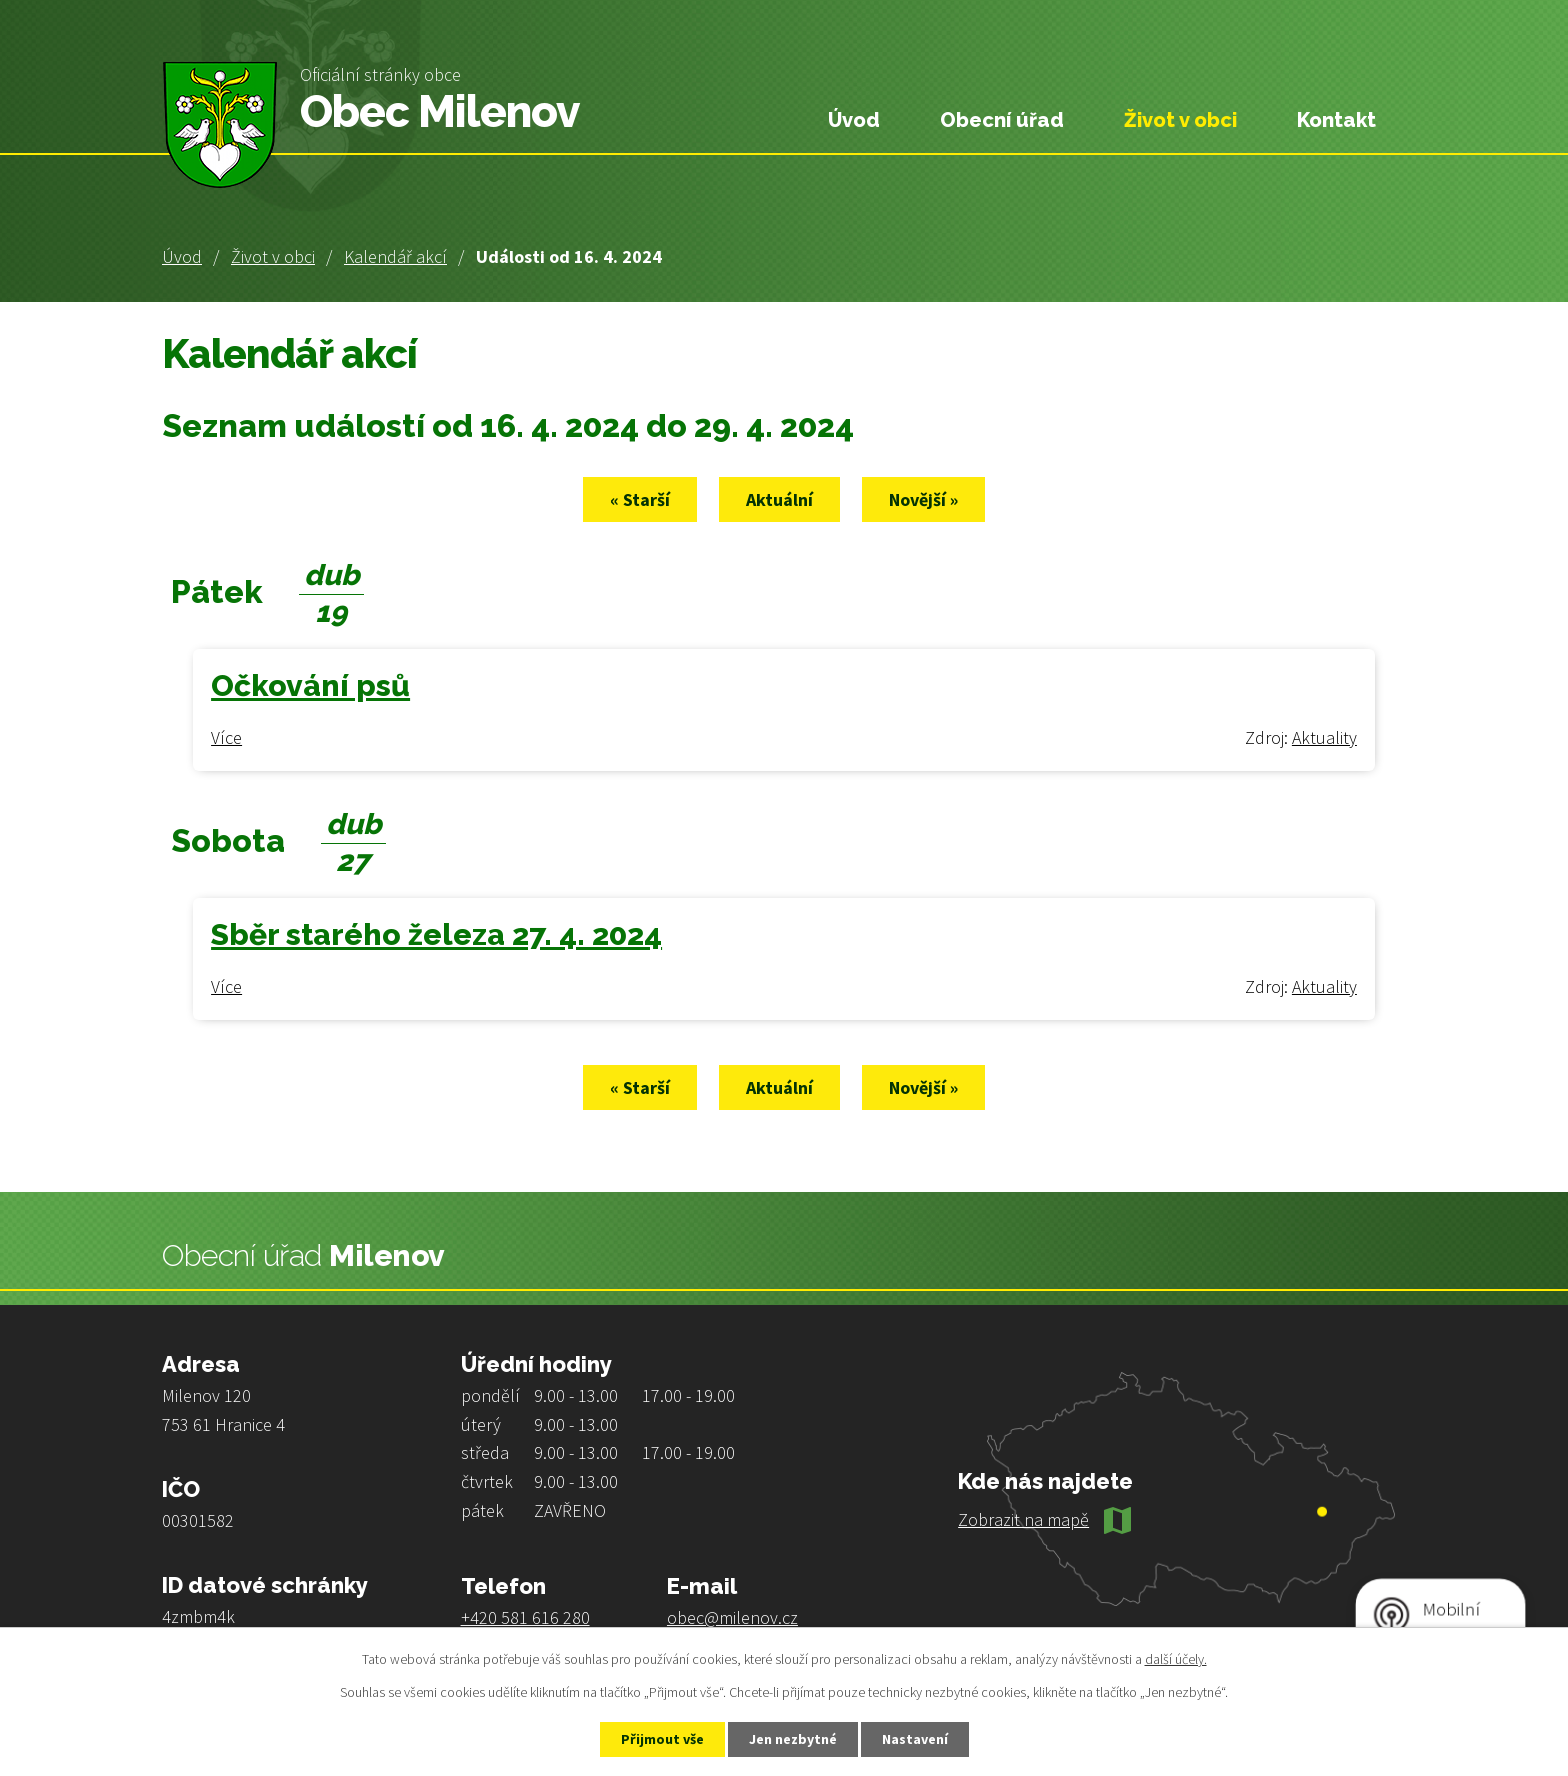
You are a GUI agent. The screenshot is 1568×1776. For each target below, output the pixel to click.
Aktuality (1324, 737)
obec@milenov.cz (732, 1617)
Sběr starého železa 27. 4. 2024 (436, 934)
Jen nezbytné (793, 1739)
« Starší (640, 499)
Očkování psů (310, 685)
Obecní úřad (1002, 120)
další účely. (1176, 1659)
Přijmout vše (662, 1739)
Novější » (923, 499)
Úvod (182, 256)
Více (226, 737)
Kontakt (1336, 120)
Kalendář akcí (395, 256)
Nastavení (915, 1739)
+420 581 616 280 (525, 1617)
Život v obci (273, 256)
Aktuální (779, 499)
